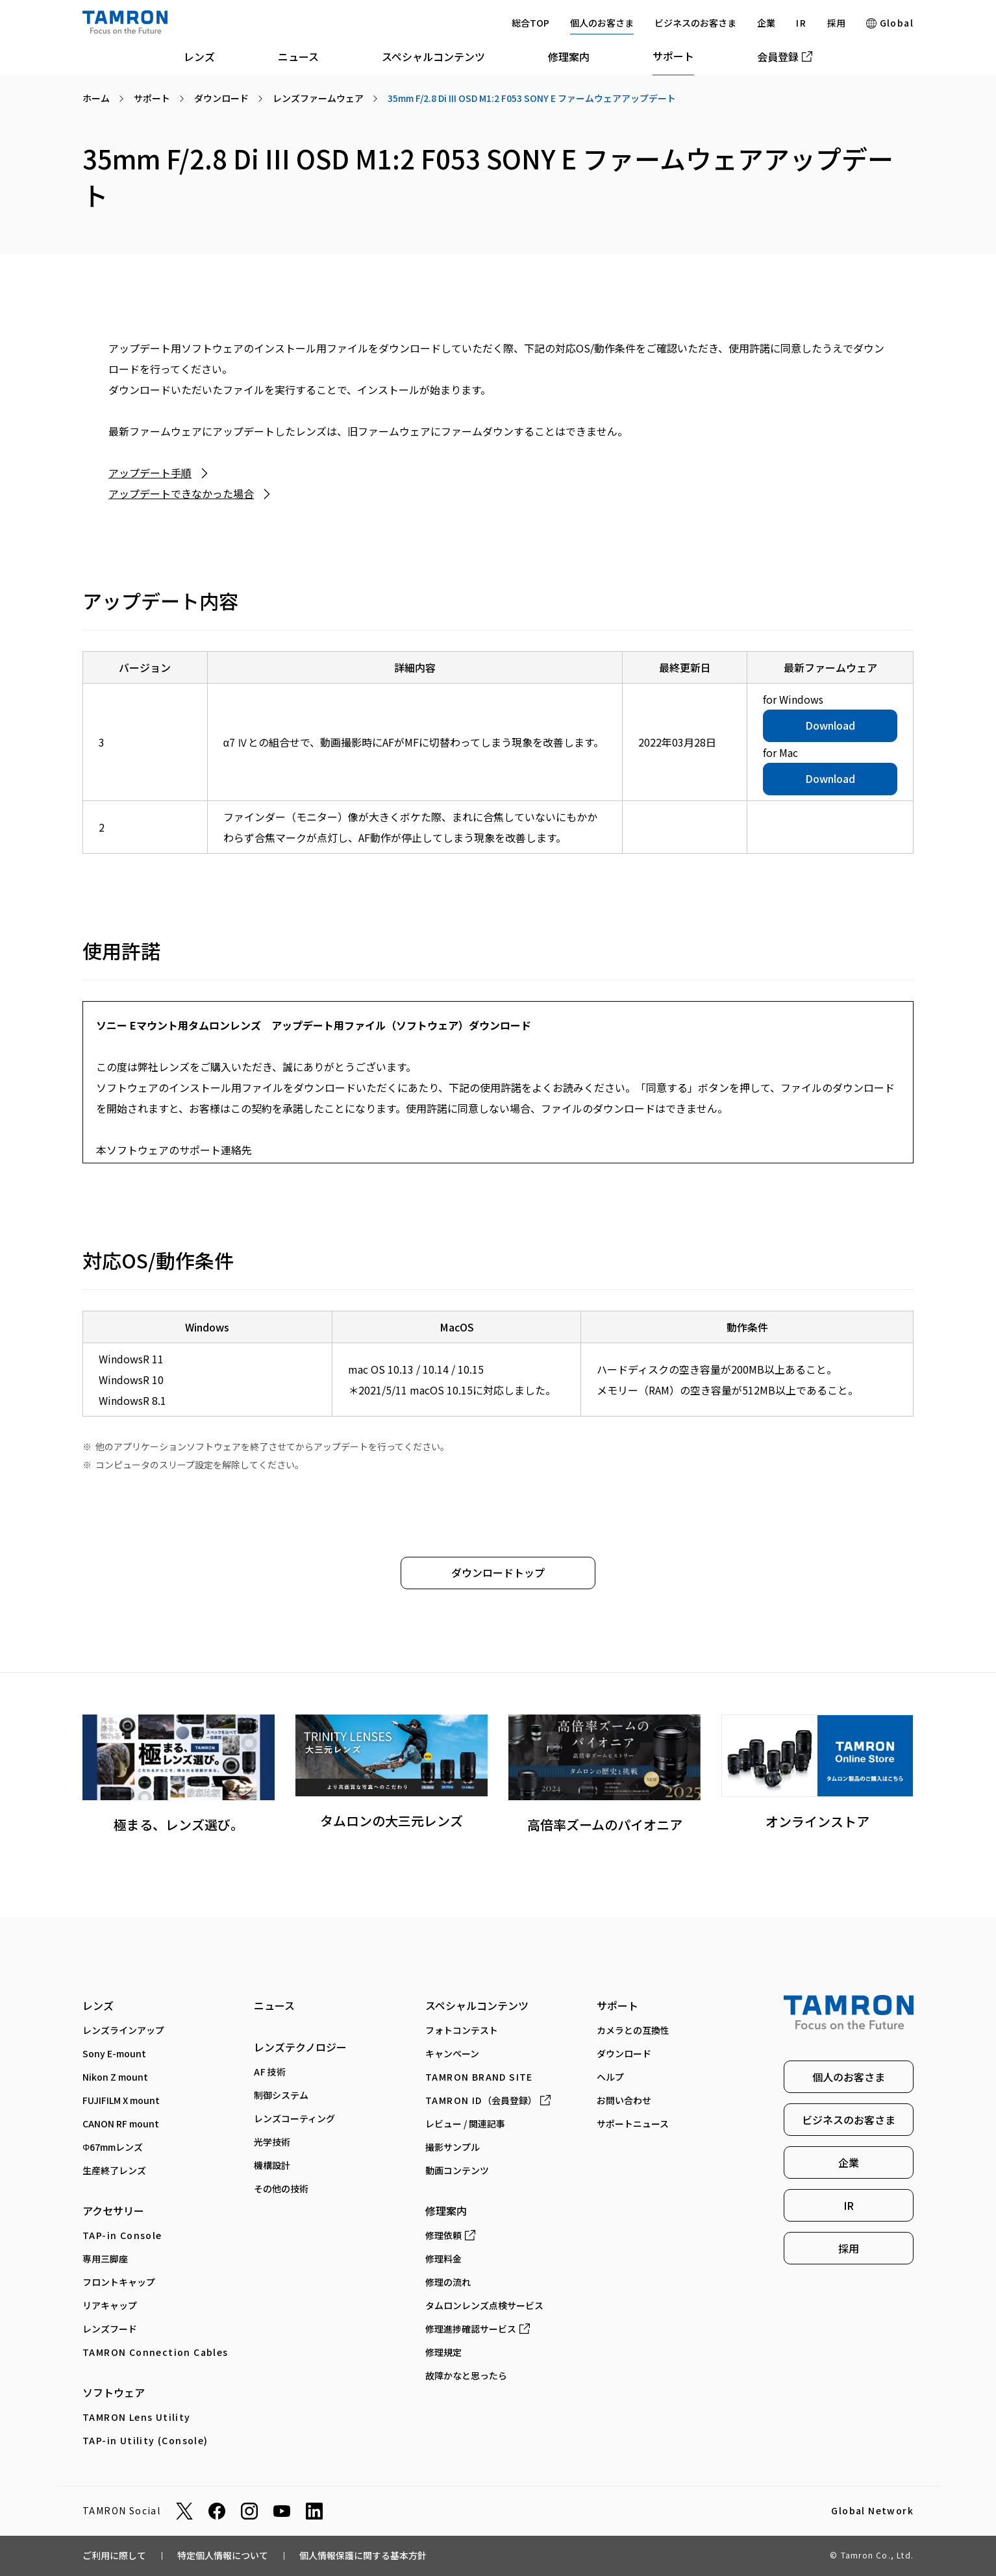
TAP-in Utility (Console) (145, 2440)
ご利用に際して (114, 2555)
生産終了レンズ (114, 2170)
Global (890, 22)
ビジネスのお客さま (695, 22)
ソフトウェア (113, 2392)
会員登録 (784, 56)
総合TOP (530, 22)
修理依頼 (450, 2235)
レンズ (199, 56)
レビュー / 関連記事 (465, 2123)
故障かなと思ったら (466, 2375)
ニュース (298, 56)
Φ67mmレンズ (112, 2146)
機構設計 (272, 2165)
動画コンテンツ (457, 2170)
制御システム (281, 2094)
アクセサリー (113, 2210)
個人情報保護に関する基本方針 (363, 2555)
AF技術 (270, 2071)
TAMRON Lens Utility (136, 2416)
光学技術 (272, 2141)
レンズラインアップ (123, 2030)
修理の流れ (448, 2281)
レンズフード (109, 2328)
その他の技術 (281, 2188)
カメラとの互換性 (633, 2030)
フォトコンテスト (461, 2030)
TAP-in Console (122, 2235)
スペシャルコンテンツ (433, 56)
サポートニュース (633, 2123)
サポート (673, 56)
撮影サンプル (452, 2146)
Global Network (872, 2511)
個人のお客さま (602, 22)
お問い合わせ (624, 2100)
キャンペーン (452, 2053)
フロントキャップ (118, 2281)
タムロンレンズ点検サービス (484, 2305)
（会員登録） (488, 2100)
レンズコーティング (294, 2118)
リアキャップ (109, 2305)
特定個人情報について (222, 2555)
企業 (766, 22)
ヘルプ (610, 2076)
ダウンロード (624, 2053)
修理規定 (443, 2352)
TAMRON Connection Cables (155, 2352)
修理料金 (443, 2258)
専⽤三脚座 (105, 2258)
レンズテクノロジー (300, 2047)
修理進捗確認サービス (477, 2328)
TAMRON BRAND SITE (479, 2076)
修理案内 (569, 56)
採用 (836, 22)
